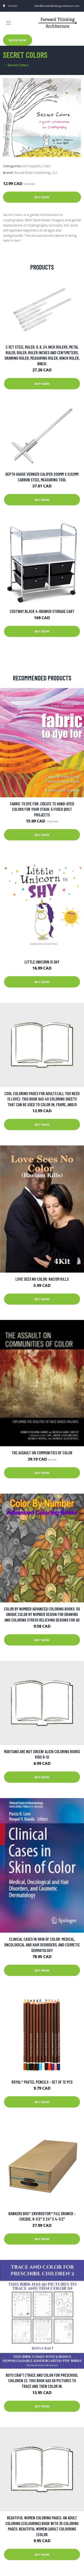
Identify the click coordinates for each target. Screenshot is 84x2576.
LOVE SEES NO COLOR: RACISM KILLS (42, 1278)
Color (47, 166)
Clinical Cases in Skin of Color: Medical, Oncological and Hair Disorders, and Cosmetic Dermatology (42, 1944)
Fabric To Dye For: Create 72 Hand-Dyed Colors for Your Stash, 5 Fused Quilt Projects (42, 809)
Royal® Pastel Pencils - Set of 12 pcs (42, 2081)
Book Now (17, 40)
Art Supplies (32, 166)
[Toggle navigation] (8, 23)
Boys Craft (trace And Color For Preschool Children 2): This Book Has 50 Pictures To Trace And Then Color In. (42, 2380)
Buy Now (42, 197)
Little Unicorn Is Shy (42, 961)
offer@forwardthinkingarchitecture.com (56, 6)
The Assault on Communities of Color (42, 1452)
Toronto (12, 6)
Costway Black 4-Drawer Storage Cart (42, 611)
